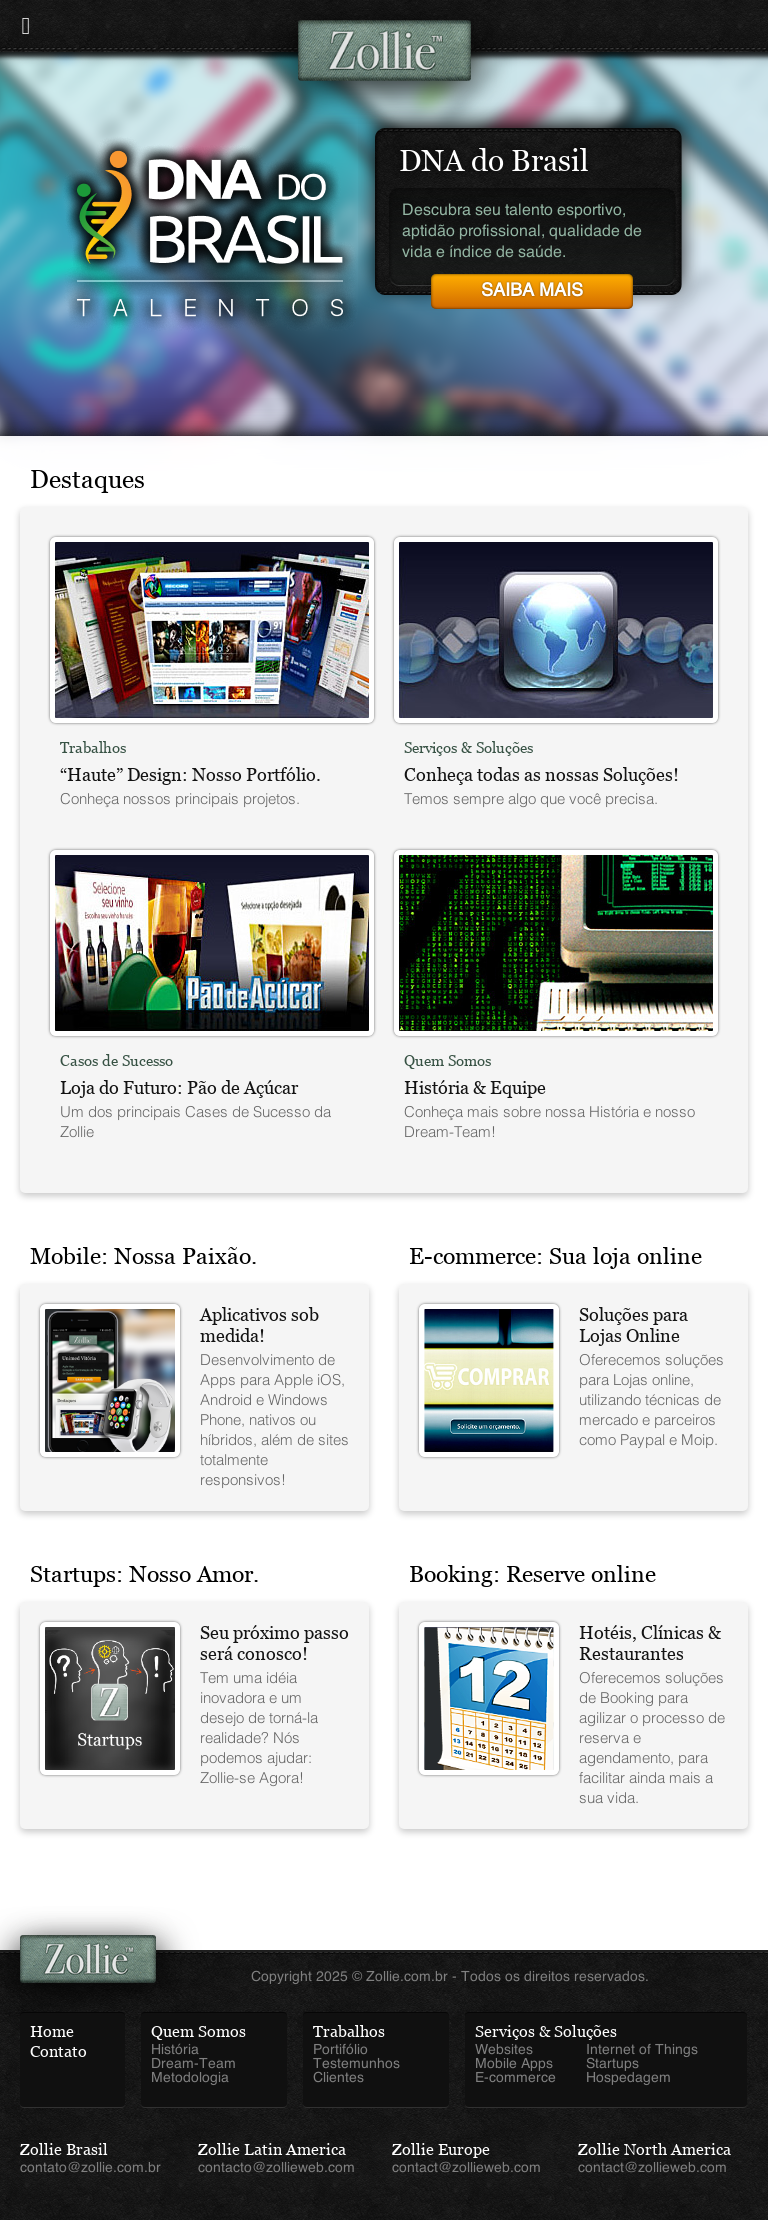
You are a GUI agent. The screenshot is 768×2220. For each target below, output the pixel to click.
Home (52, 2031)
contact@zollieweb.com (466, 2168)
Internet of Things (642, 2050)
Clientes (338, 2078)
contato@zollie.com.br (90, 2168)
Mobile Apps (514, 2064)
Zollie (384, 50)
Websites (504, 2050)
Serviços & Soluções (546, 2031)
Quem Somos (198, 2031)
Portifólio (340, 2050)
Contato (58, 2051)
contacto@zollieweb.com (276, 2168)
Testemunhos (356, 2064)
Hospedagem (628, 2078)
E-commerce (515, 2078)
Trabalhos (349, 2031)
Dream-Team (193, 2064)
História (175, 2050)
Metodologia (190, 2078)
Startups (612, 2064)
